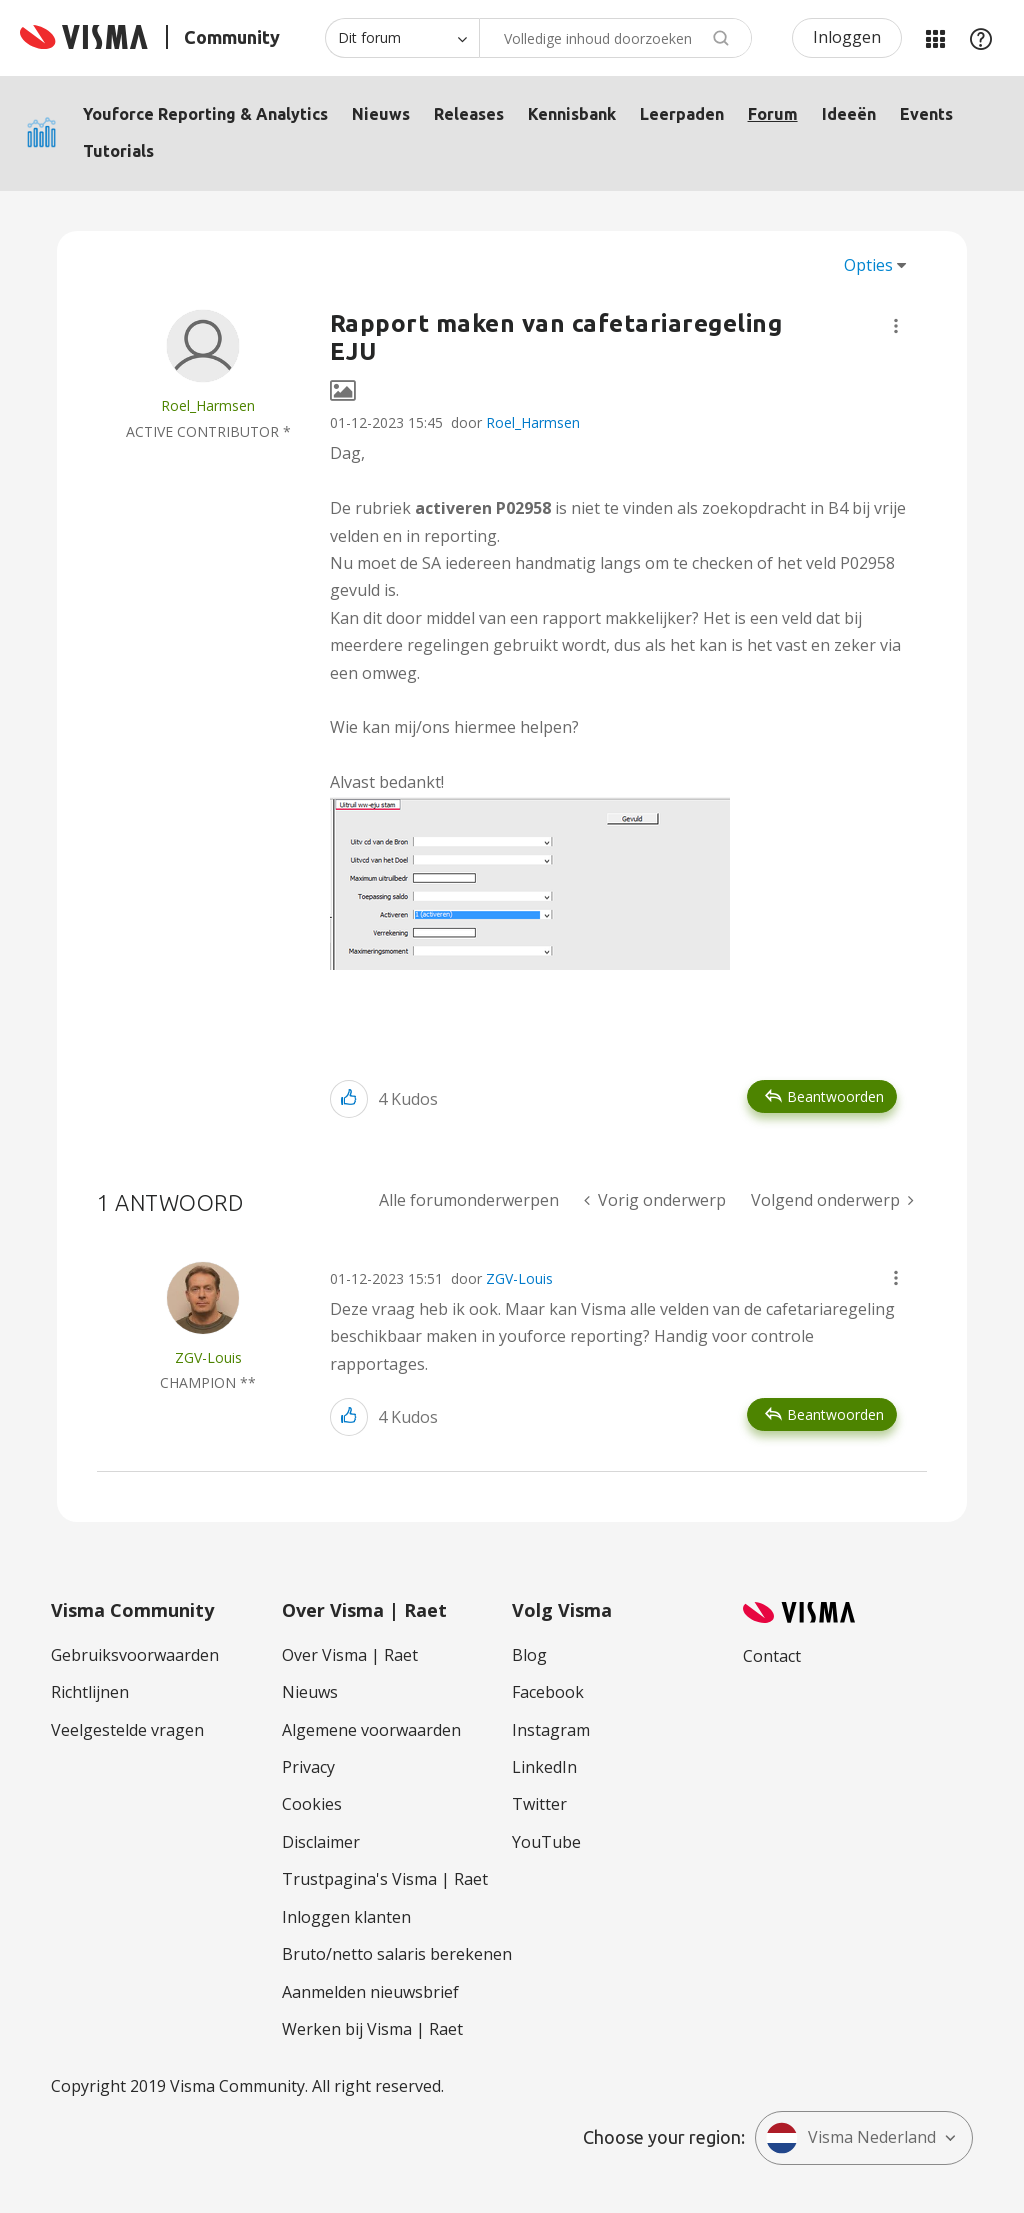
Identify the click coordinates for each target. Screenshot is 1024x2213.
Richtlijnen (90, 1692)
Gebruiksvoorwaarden (135, 1655)
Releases (469, 114)
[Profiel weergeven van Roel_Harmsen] (208, 405)
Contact (772, 1656)
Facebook (548, 1692)
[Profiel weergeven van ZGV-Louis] (208, 1357)
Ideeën (849, 114)
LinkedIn (544, 1767)
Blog (529, 1655)
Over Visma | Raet (350, 1655)
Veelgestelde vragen (127, 1730)
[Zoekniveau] (402, 38)
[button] (896, 326)
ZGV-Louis (519, 1278)
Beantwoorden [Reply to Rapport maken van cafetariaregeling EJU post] (835, 1096)
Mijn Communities (935, 38)
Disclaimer (321, 1842)
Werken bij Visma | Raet (372, 2029)
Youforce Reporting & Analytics (205, 114)
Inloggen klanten (346, 1917)
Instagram (551, 1730)
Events (926, 114)
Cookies (312, 1804)
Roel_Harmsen (533, 422)
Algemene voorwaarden (371, 1730)
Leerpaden (682, 114)
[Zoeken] (615, 38)
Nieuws (381, 114)
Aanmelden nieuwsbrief (370, 1992)
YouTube (546, 1842)
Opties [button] (868, 265)
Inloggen (847, 37)
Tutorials (118, 151)
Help (981, 38)
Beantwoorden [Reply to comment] (835, 1414)
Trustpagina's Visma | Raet (385, 1879)
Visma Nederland (851, 2138)
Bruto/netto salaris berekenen (397, 1954)
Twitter (539, 1804)
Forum (773, 114)
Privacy (308, 1767)
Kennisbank (572, 114)
